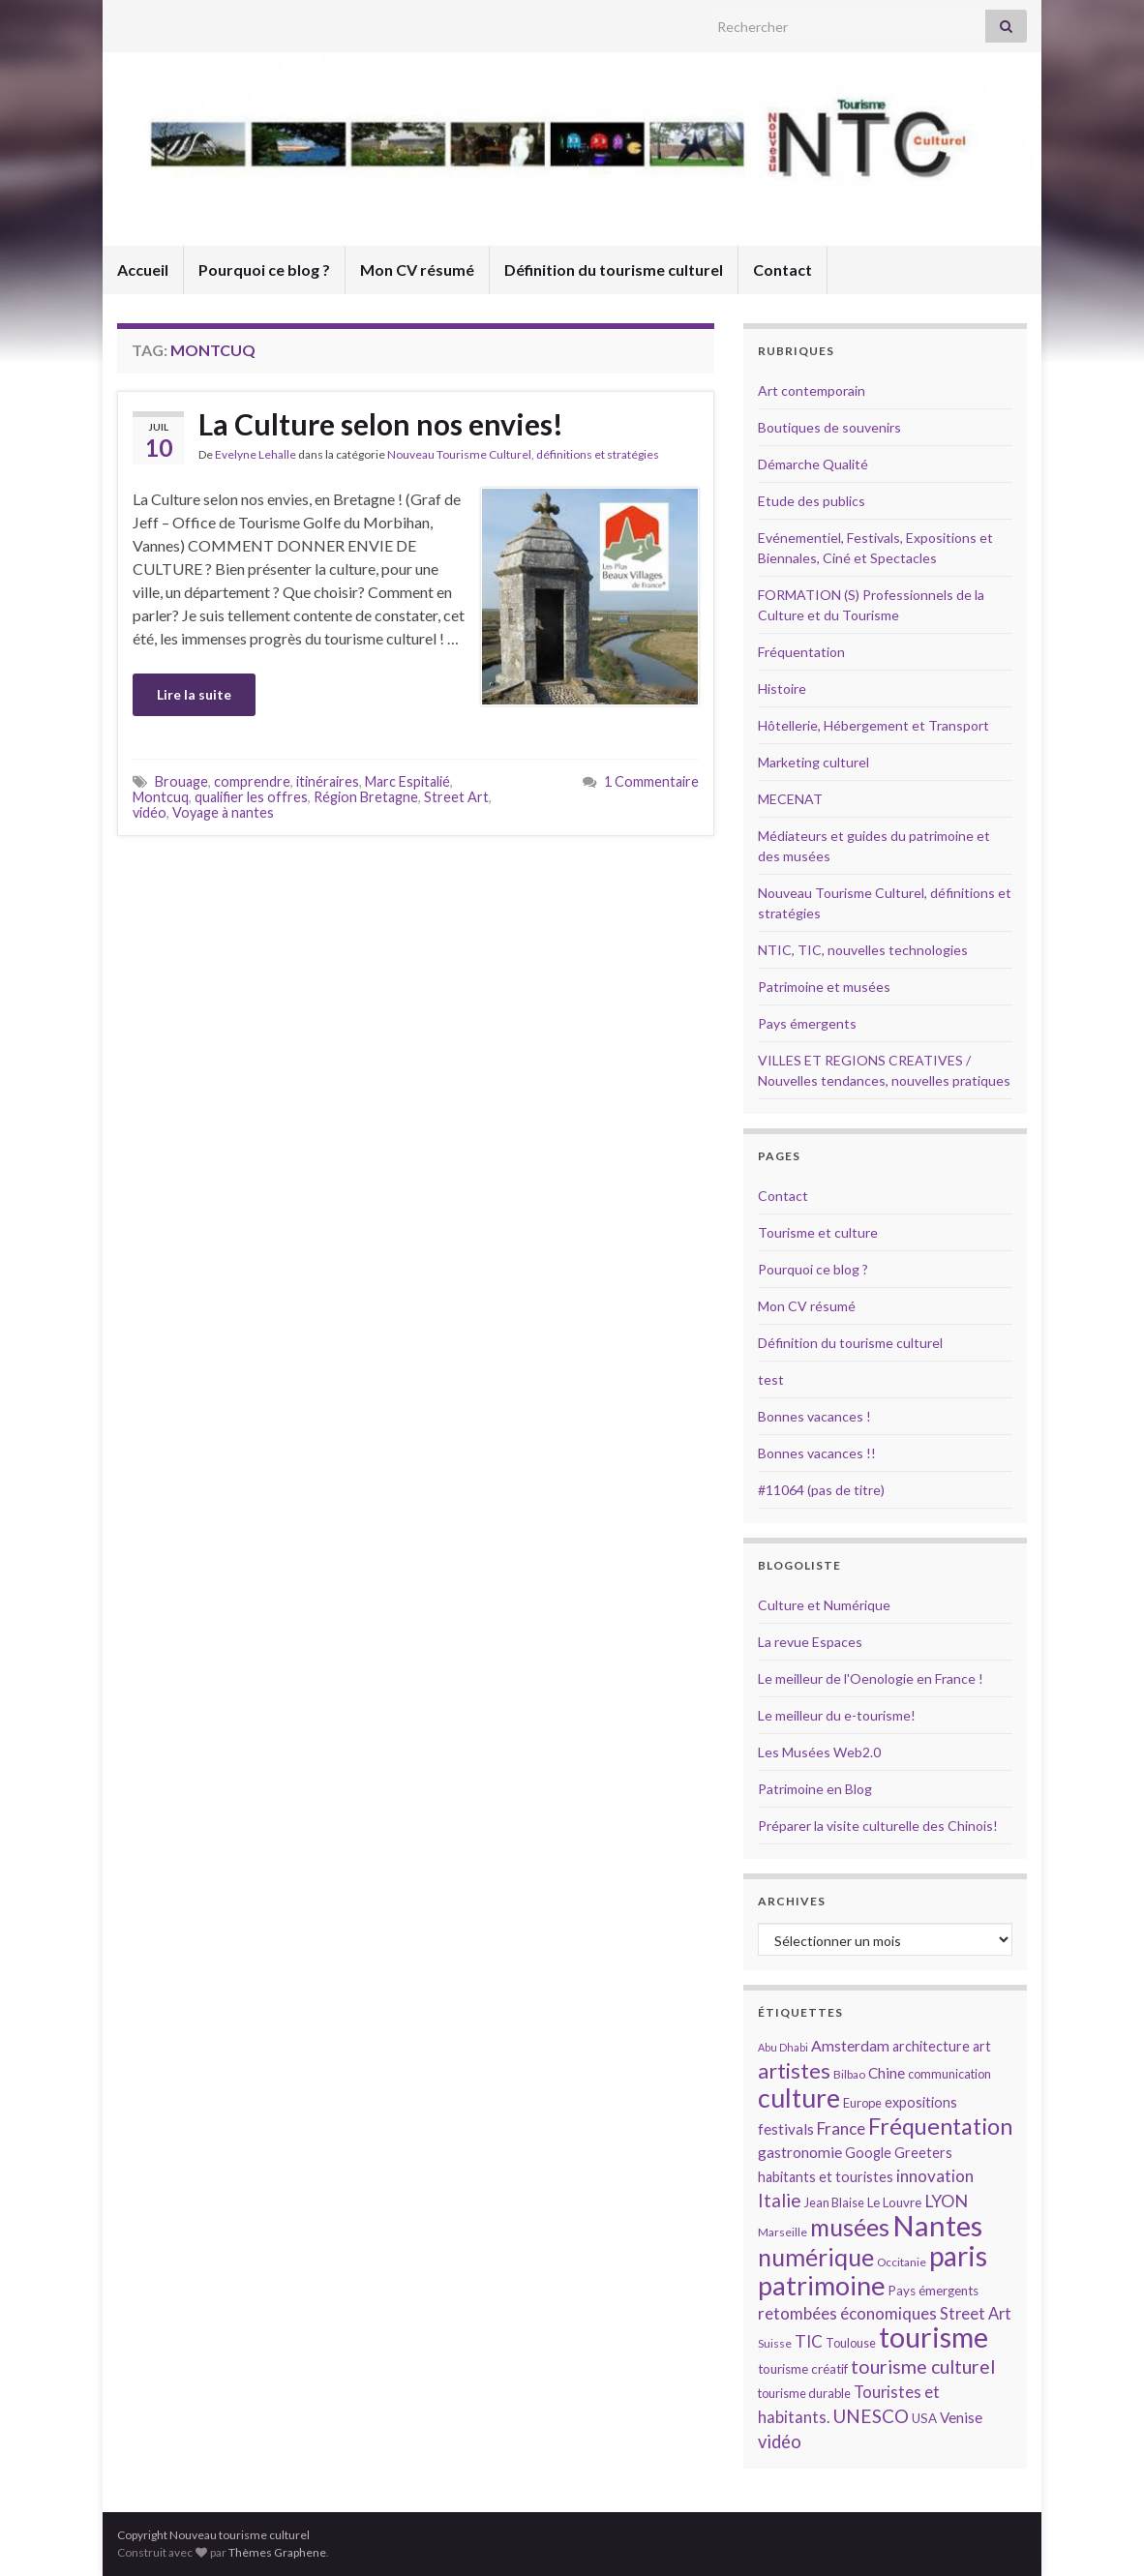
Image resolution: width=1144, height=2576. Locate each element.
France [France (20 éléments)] (841, 2128)
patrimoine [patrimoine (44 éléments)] (822, 2285)
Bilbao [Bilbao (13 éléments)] (849, 2074)
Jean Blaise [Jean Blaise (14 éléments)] (834, 2202)
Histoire (782, 688)
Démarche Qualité (813, 464)
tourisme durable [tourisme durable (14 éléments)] (804, 2393)
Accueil (142, 269)
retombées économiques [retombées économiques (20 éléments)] (847, 2313)
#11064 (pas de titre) (821, 1490)
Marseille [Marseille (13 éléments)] (782, 2232)
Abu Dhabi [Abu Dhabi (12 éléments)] (783, 2047)
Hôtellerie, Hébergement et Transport (873, 725)
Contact (782, 269)
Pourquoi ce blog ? (264, 269)
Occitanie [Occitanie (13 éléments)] (901, 2262)
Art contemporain (811, 390)
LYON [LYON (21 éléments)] (946, 2201)
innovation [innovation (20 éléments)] (935, 2176)
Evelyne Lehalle (255, 454)
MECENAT (790, 799)
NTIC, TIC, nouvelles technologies (863, 950)
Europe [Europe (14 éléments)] (862, 2103)
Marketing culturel (813, 762)
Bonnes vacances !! (817, 1453)
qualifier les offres (251, 797)
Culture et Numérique (824, 1605)
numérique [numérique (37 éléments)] (816, 2256)
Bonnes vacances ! (814, 1416)
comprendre (252, 781)
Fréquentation (801, 652)
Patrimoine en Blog (815, 1789)
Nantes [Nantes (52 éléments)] (937, 2225)
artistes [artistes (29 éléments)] (794, 2070)
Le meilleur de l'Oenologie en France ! (870, 1678)
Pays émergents (807, 1023)
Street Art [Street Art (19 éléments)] (975, 2313)
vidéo (149, 812)
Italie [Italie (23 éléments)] (779, 2200)
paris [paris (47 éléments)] (958, 2255)
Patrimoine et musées (824, 986)
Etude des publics (811, 501)
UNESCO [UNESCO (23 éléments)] (870, 2416)
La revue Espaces (810, 1641)
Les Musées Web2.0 (819, 1752)
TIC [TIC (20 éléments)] (809, 2341)
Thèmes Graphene (277, 2552)
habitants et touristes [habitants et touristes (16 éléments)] (825, 2177)
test (771, 1379)
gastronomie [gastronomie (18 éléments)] (800, 2151)
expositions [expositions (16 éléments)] (921, 2102)
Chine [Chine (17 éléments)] (886, 2073)
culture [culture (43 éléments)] (799, 2097)
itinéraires (327, 781)
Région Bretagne (366, 797)
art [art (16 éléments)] (982, 2046)
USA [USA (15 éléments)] (924, 2418)
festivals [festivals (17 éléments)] (786, 2129)
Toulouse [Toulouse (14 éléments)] (851, 2343)
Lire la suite (194, 694)
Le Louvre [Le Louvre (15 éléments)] (894, 2202)
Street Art (456, 797)
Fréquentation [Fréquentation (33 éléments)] (940, 2126)
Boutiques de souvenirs (829, 427)
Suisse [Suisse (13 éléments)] (775, 2343)
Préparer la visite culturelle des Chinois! (878, 1825)
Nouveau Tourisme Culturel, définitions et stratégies (523, 454)
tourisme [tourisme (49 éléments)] (933, 2337)
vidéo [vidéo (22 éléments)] (779, 2441)
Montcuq (161, 797)
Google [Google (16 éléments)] (868, 2152)
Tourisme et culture (818, 1232)
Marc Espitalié (407, 781)
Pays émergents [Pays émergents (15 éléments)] (933, 2290)
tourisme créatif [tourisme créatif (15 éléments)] (803, 2369)
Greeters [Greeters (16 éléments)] (923, 2152)
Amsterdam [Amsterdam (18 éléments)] (850, 2045)
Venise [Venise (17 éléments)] (961, 2417)
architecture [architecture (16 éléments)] (931, 2046)
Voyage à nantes (223, 812)
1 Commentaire (651, 781)
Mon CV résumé (417, 269)
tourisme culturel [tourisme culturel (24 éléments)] (923, 2366)
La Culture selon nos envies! (380, 423)
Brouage (181, 781)
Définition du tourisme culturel (613, 269)
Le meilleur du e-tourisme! (837, 1715)
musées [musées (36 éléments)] (849, 2227)
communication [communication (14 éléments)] (949, 2074)
